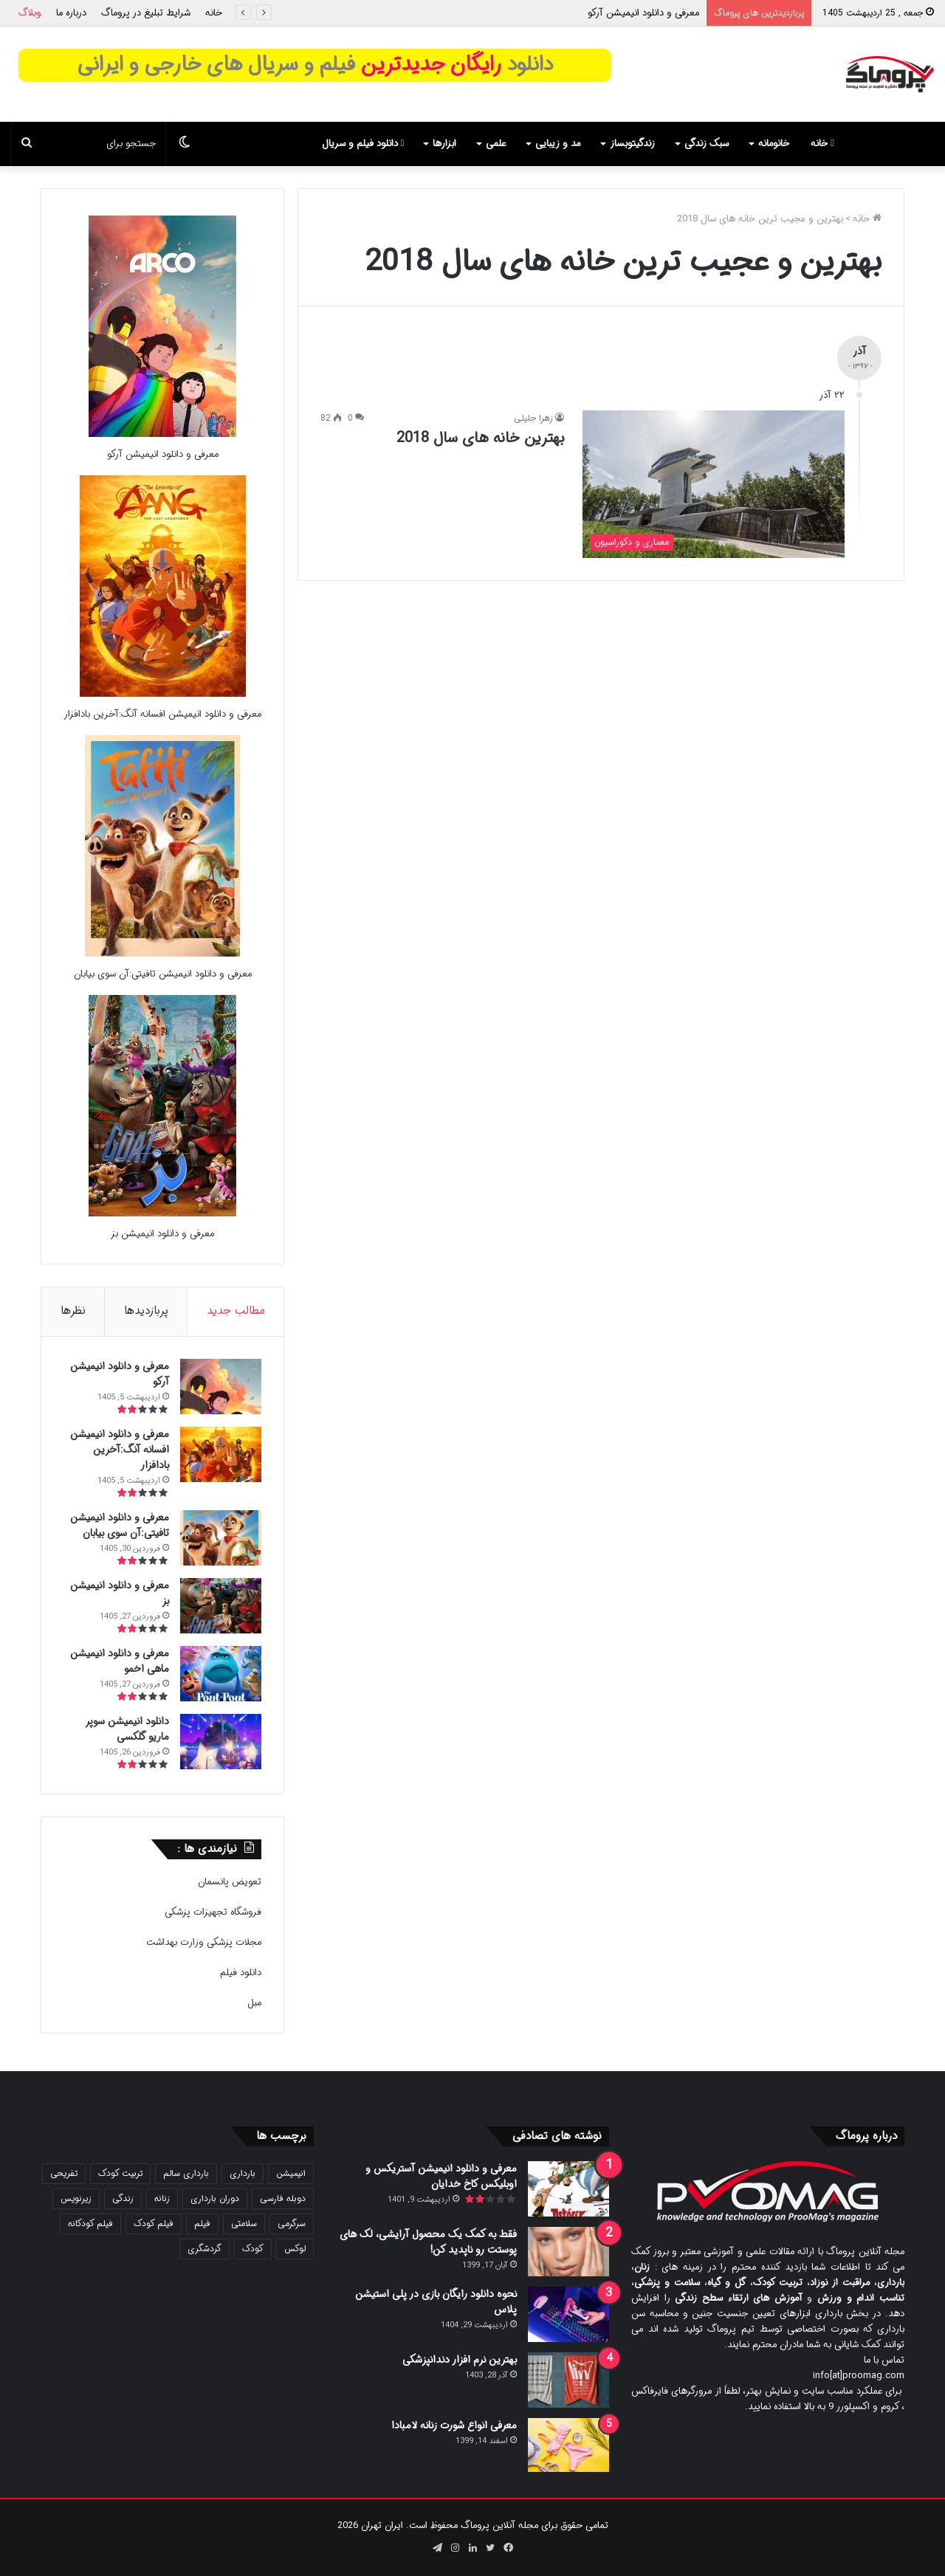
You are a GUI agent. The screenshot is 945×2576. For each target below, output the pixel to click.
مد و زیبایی (557, 143)
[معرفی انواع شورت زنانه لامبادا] (568, 2445)
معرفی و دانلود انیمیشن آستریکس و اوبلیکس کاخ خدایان (441, 2176)
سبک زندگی (706, 143)
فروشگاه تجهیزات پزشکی (213, 1912)
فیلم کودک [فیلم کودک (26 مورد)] (153, 2224)
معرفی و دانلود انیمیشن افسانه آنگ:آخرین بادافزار (162, 714)
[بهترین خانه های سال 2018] (714, 484)
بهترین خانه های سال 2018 (480, 438)
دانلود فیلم (240, 1972)
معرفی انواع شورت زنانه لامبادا (454, 2425)
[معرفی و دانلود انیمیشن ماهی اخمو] (220, 1673)
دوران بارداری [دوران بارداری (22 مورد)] (214, 2198)
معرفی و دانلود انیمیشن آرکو (643, 13)
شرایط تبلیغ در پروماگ (145, 13)
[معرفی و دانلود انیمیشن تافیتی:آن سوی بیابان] (162, 954)
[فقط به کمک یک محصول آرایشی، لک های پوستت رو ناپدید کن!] (568, 2251)
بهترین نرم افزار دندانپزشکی (459, 2360)
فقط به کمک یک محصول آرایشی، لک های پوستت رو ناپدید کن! (428, 2242)
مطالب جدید (236, 1311)
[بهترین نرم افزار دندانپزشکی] (568, 2380)
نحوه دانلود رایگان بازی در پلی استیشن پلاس (436, 2302)
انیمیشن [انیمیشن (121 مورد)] (291, 2173)
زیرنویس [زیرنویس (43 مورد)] (76, 2198)
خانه (213, 13)
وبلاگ (29, 13)
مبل (254, 2003)
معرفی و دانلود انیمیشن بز (162, 1233)
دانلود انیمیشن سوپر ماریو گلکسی (127, 1729)
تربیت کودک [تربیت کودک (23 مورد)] (120, 2173)
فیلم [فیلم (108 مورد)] (202, 2224)
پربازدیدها (146, 1311)
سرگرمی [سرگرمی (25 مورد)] (292, 2224)
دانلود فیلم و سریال (363, 143)
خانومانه (773, 143)
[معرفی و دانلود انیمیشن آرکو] (162, 434)
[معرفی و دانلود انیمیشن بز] (162, 1214)
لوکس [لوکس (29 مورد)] (295, 2249)
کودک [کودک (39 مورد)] (253, 2249)
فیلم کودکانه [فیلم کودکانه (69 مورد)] (90, 2224)
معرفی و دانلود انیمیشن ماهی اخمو (119, 1661)
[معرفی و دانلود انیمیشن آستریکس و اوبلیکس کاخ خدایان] (568, 2189)
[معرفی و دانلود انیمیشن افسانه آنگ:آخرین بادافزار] (163, 694)
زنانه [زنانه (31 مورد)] (162, 2198)
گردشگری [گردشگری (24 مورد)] (204, 2249)
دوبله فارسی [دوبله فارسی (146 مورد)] (283, 2198)
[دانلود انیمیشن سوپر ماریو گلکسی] (220, 1741)
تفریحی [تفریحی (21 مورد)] (64, 2173)
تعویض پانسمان (229, 1882)
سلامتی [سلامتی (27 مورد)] (244, 2224)
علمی (496, 143)
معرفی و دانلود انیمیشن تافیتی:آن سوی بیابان (163, 974)
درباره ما (71, 13)
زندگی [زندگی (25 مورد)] (123, 2198)
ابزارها (444, 143)
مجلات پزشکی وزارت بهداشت (203, 1942)
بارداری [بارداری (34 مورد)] (242, 2173)
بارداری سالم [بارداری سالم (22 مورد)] (186, 2173)
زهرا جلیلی (533, 418)
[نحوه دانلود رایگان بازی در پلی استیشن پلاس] (568, 2314)
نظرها (73, 1311)
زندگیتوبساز (632, 143)
